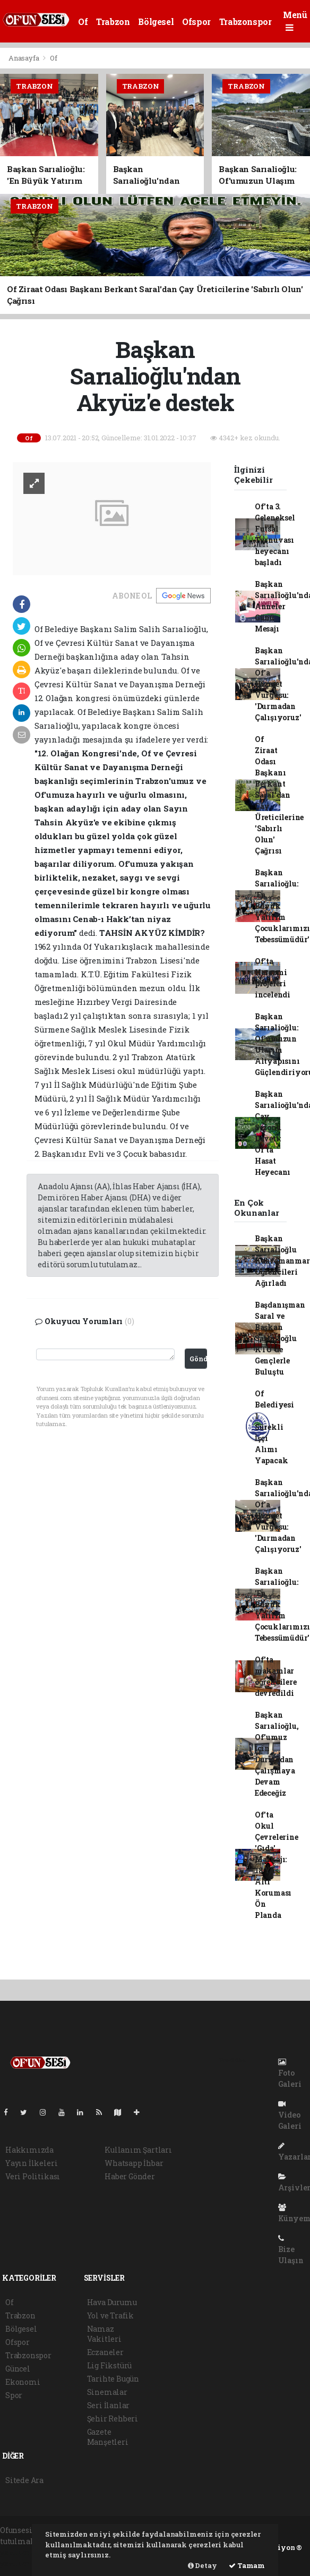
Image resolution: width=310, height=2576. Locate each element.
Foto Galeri (290, 2073)
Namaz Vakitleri (104, 2334)
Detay (202, 2565)
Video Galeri (290, 2115)
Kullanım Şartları (138, 2150)
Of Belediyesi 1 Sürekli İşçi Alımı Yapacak (274, 1426)
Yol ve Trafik (110, 2315)
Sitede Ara (24, 2480)
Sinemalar (107, 2392)
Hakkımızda (29, 2150)
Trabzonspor (245, 21)
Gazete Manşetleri (107, 2437)
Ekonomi (22, 2382)
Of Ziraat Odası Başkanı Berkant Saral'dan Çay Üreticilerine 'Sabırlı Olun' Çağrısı (279, 795)
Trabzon (113, 21)
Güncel (17, 2369)
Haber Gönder (130, 2176)
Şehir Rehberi (113, 2418)
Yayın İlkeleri (31, 2163)
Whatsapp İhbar (134, 2163)
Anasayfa (24, 58)
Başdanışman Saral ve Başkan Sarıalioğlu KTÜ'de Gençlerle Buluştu (280, 1338)
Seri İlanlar (108, 2405)
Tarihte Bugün (113, 2379)
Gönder (198, 1358)
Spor (13, 2395)
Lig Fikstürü (109, 2365)
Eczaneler (105, 2352)
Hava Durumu (112, 2302)
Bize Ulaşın (291, 2249)
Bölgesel (156, 21)
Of (83, 21)
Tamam (247, 2565)
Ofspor (196, 21)
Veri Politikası (32, 2176)
